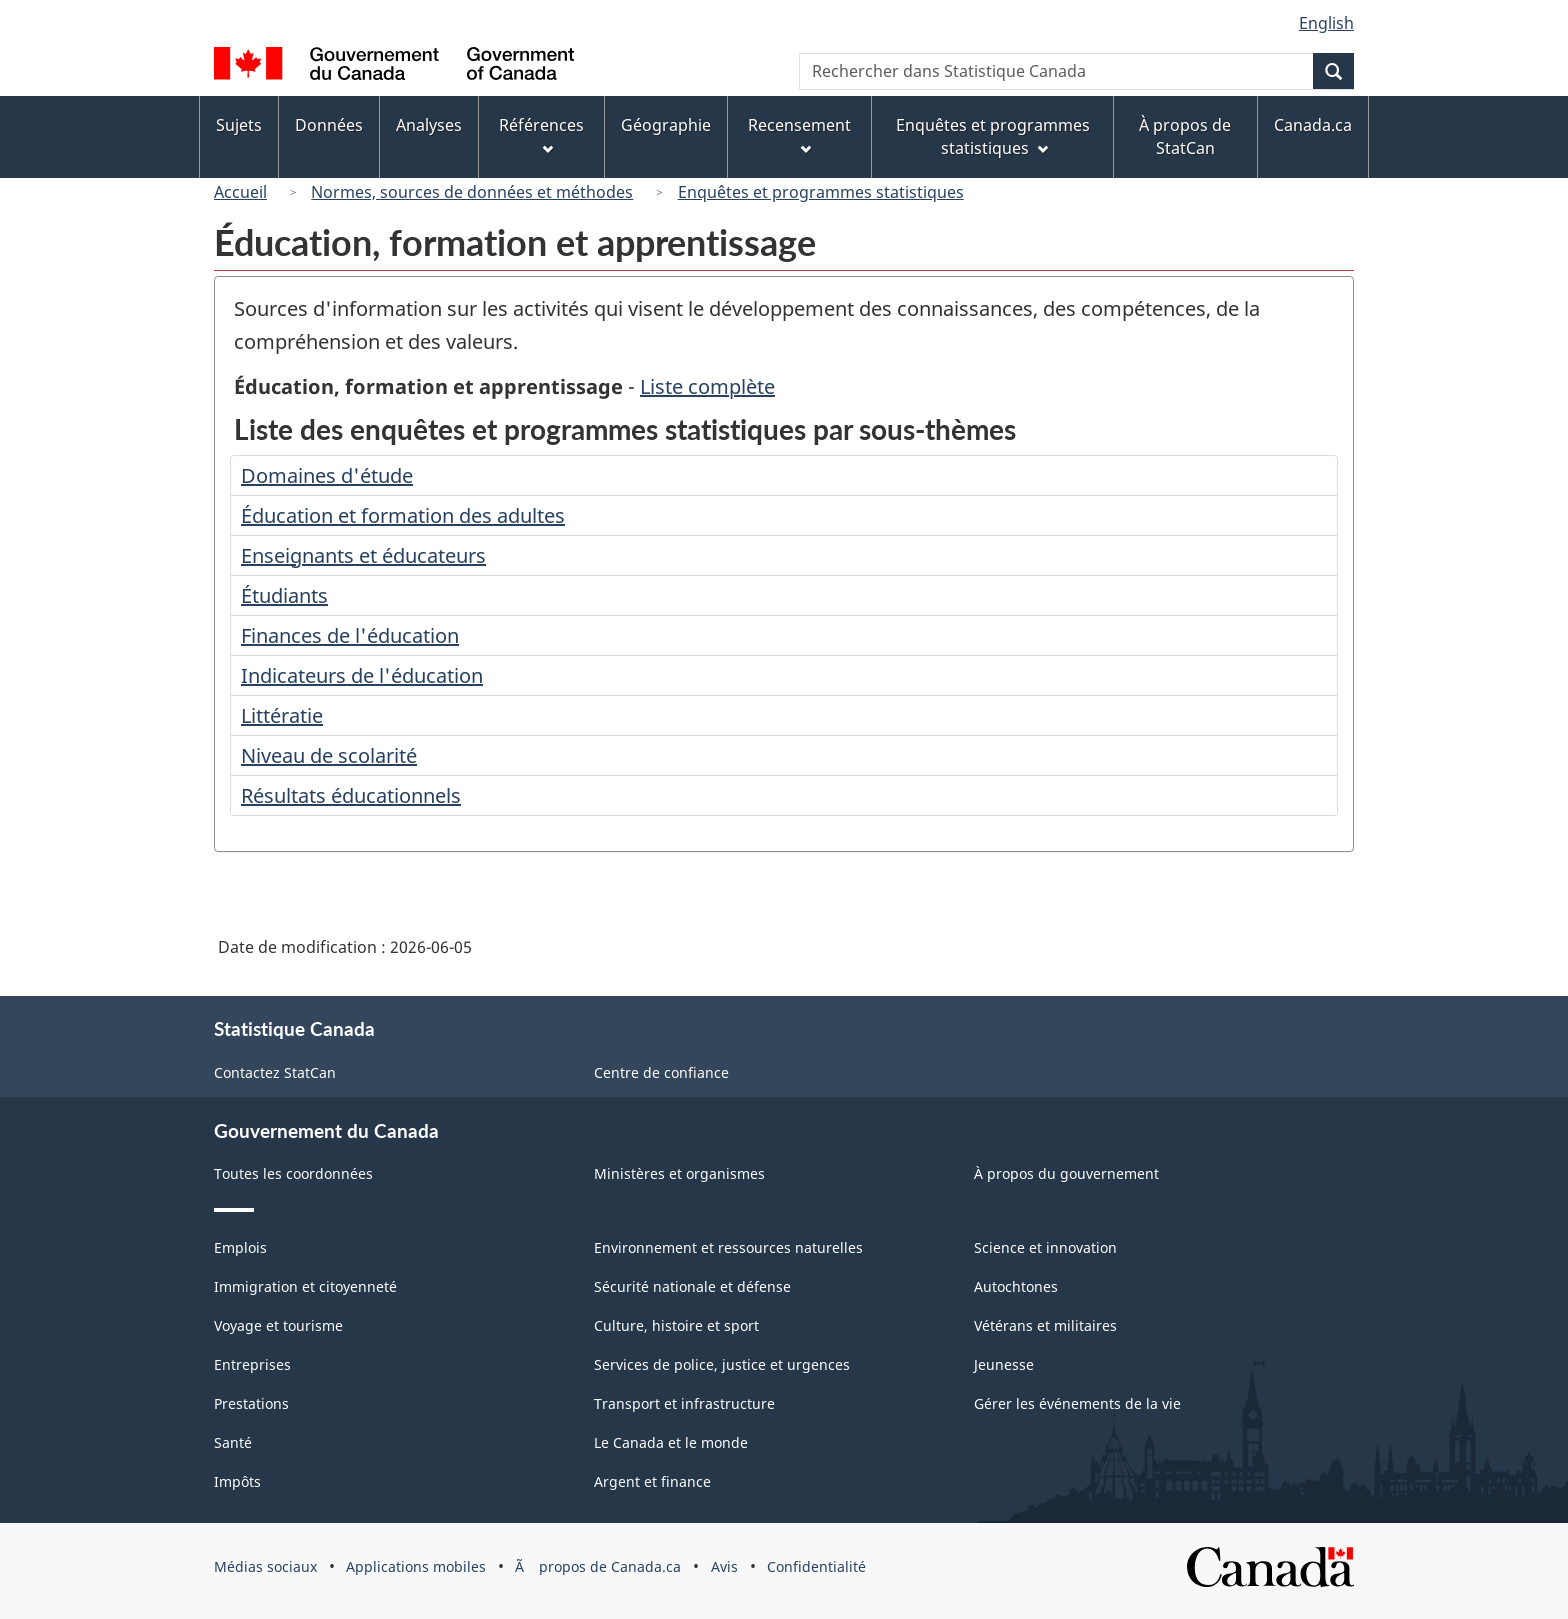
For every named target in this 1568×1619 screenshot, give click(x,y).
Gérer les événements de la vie (1077, 1403)
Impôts (237, 1481)
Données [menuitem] (329, 125)
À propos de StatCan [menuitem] (1185, 136)
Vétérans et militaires (1045, 1325)
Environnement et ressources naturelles (728, 1247)
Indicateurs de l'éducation (362, 675)
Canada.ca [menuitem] (1313, 125)
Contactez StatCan (275, 1072)
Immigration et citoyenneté (305, 1286)
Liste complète (707, 386)
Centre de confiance (661, 1072)
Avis (724, 1566)
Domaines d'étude (327, 475)
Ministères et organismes (679, 1173)
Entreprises (252, 1364)
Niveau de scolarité (329, 755)
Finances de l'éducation (350, 635)
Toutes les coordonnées (293, 1173)
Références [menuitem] (541, 134)
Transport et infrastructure (684, 1403)
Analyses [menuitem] (429, 125)
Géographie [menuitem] (666, 125)
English (1326, 23)
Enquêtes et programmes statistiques (821, 192)
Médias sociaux (265, 1566)
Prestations (251, 1403)
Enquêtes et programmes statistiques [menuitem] (993, 136)
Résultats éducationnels (351, 795)
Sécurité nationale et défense (692, 1286)
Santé (233, 1442)
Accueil (240, 192)
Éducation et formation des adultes (403, 515)
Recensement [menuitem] (799, 134)
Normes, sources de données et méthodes (472, 192)
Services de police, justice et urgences (722, 1364)
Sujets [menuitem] (239, 125)
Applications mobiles (416, 1566)
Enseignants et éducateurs (363, 555)
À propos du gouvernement (1066, 1173)
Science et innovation (1045, 1247)
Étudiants (284, 595)
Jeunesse (1004, 1364)
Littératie (282, 715)
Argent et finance (652, 1481)
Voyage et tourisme (278, 1325)
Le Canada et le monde (671, 1442)
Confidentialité (816, 1566)
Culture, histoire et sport (676, 1325)
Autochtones (1016, 1286)
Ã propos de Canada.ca (598, 1566)
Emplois (240, 1247)
